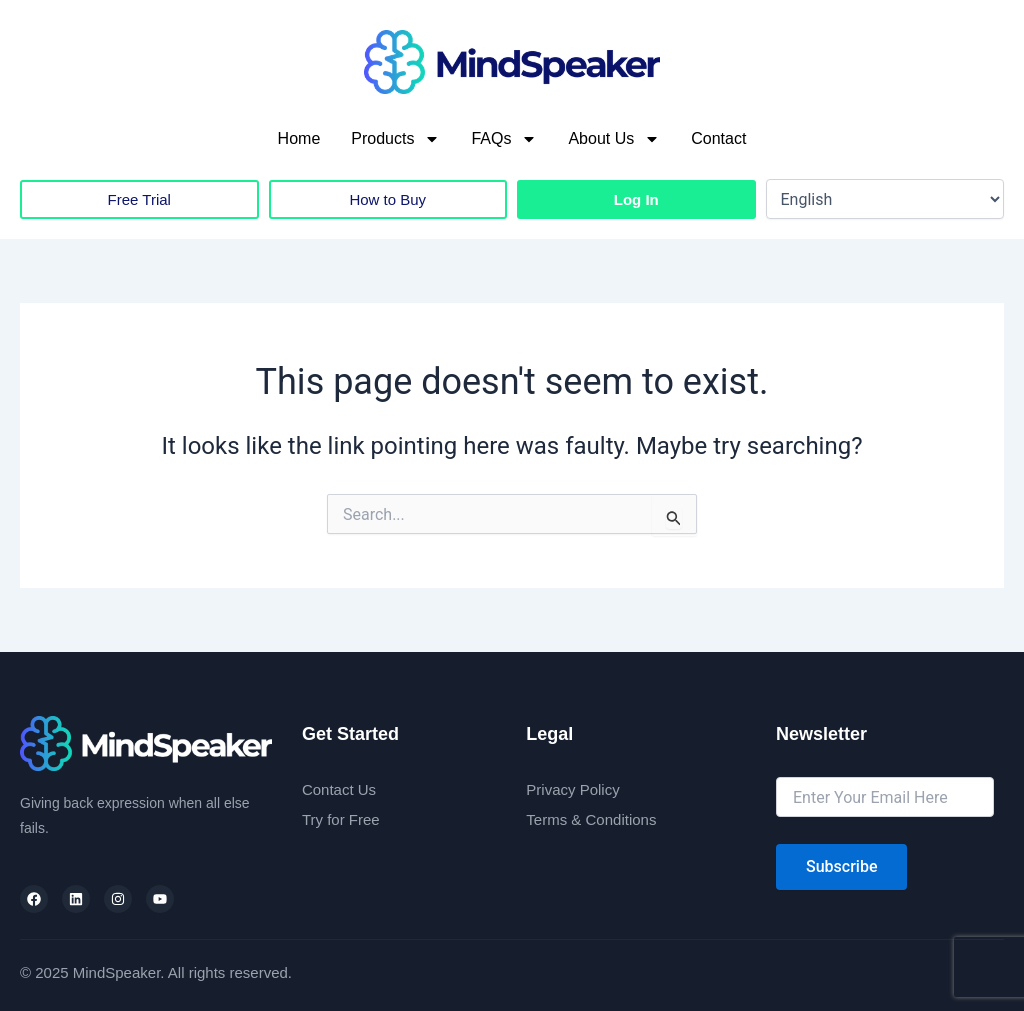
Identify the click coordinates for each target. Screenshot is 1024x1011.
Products (395, 139)
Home (299, 138)
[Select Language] (885, 199)
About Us (614, 139)
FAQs (504, 139)
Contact (718, 138)
